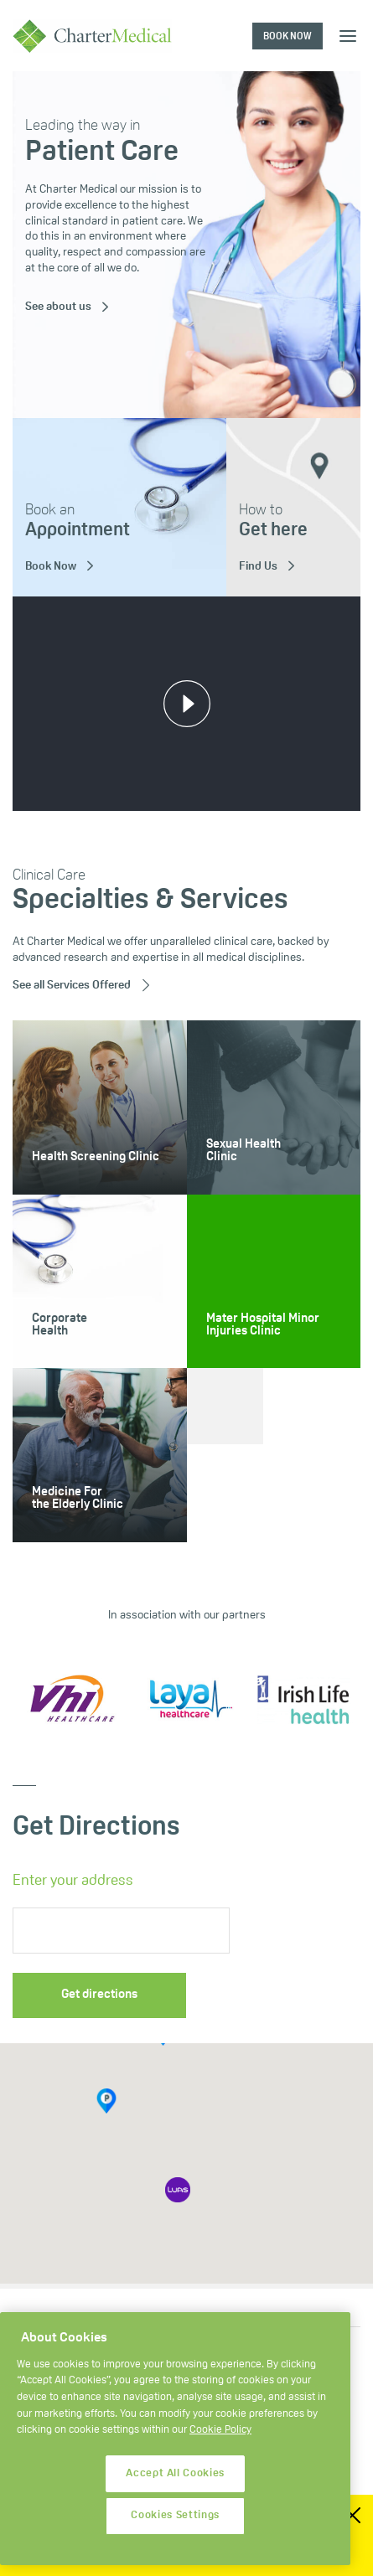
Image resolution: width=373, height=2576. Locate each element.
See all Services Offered (72, 985)
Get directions (99, 1995)
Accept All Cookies (175, 2479)
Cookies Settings (175, 2521)
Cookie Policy (220, 2435)
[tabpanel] (186, 244)
